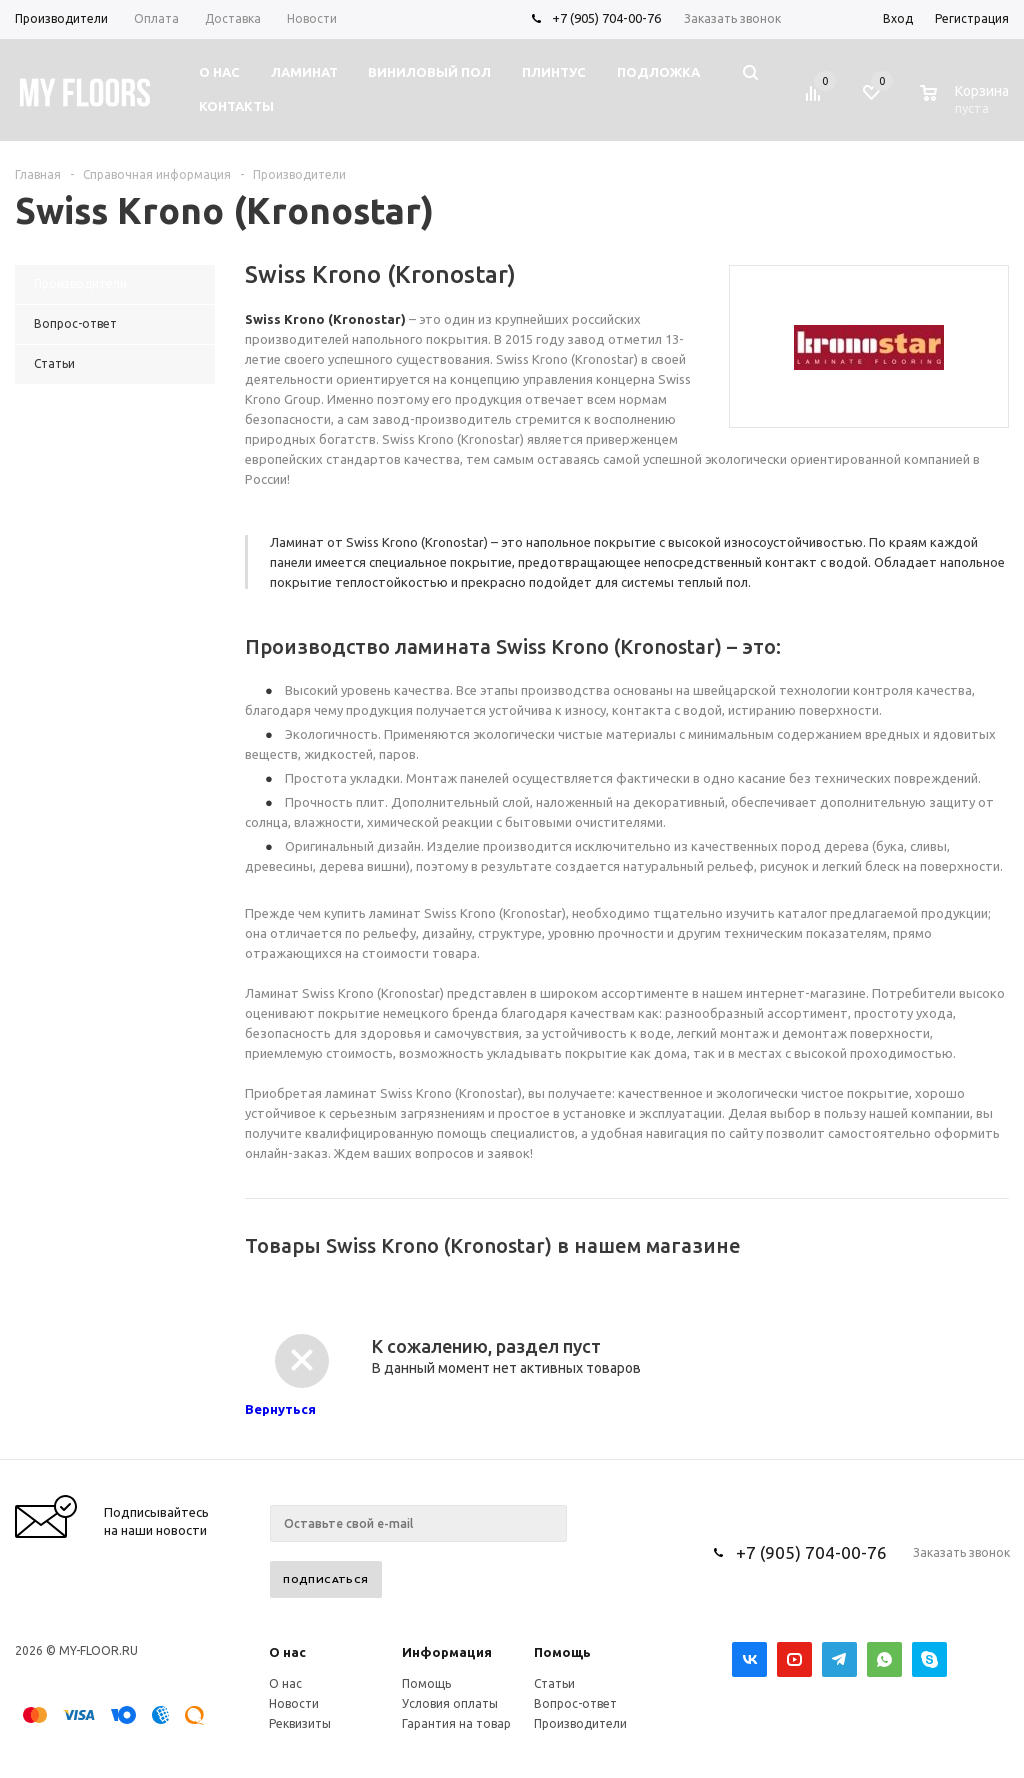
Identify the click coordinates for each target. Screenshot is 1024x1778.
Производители (580, 1723)
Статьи (554, 1683)
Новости (294, 1703)
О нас (287, 1652)
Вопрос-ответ (575, 1703)
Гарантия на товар (456, 1723)
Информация (447, 1652)
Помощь (562, 1652)
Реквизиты (300, 1723)
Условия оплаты (450, 1703)
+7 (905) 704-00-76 (606, 18)
